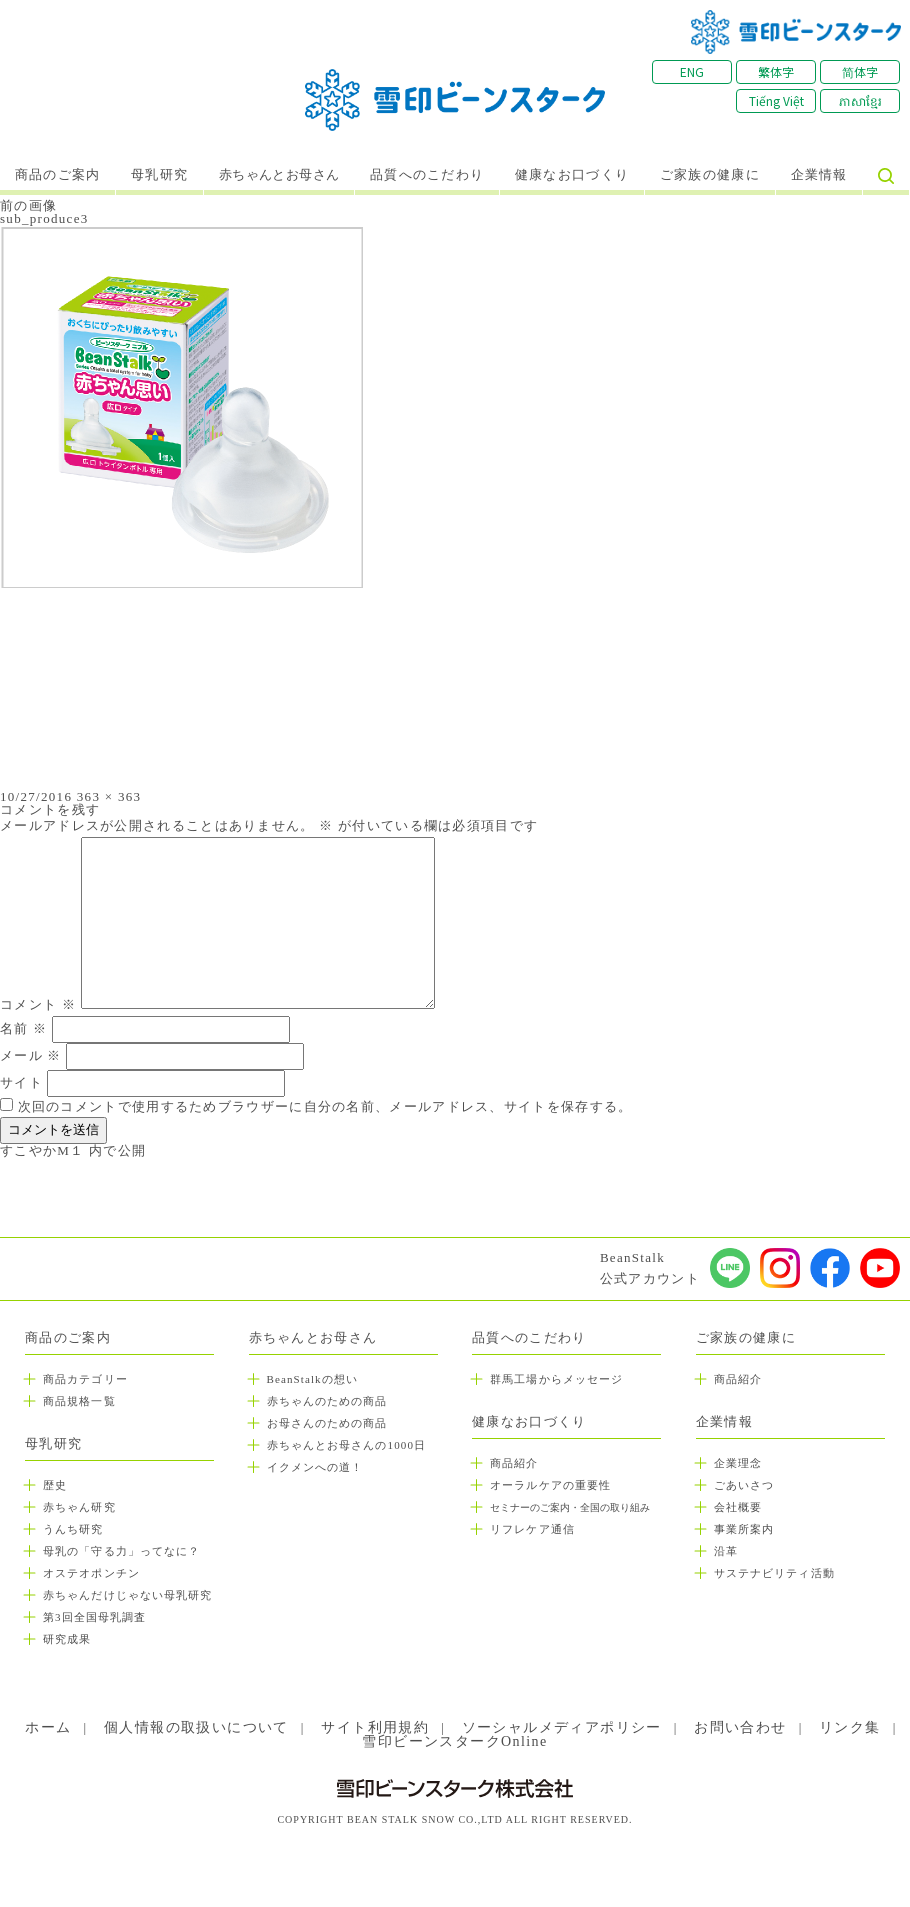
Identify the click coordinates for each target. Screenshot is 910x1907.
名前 (23, 1028)
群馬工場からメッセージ (556, 1379)
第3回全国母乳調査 (94, 1617)
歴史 (55, 1485)
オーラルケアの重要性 (550, 1485)
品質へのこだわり (427, 175)
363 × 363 (109, 796)
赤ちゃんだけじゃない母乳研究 (127, 1595)
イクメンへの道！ (315, 1467)
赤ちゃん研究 (79, 1507)
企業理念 (738, 1463)
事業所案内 (744, 1529)
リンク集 (850, 1727)
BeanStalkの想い (312, 1379)
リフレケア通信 (532, 1529)
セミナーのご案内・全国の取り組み (570, 1507)
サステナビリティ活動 (774, 1573)
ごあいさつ (744, 1485)
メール (31, 1055)
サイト (21, 1082)
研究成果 (67, 1639)
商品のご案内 (58, 175)
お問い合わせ (740, 1727)
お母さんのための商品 (327, 1423)
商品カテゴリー (85, 1379)
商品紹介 (514, 1463)
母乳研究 (159, 175)
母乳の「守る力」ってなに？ (121, 1551)
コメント (38, 1004)
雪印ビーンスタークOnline (454, 1741)
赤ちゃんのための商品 (327, 1401)
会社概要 (738, 1507)
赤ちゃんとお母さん (279, 175)
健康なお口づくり (572, 175)
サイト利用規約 (375, 1727)
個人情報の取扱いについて (196, 1727)
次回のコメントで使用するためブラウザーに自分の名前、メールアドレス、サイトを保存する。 (325, 1106)
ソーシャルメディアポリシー (562, 1727)
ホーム (48, 1727)
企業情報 (819, 175)
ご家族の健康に (710, 175)
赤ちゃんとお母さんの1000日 (347, 1445)
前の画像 (28, 205)
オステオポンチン (91, 1573)
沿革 (726, 1551)
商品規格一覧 (79, 1401)
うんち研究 (73, 1529)
